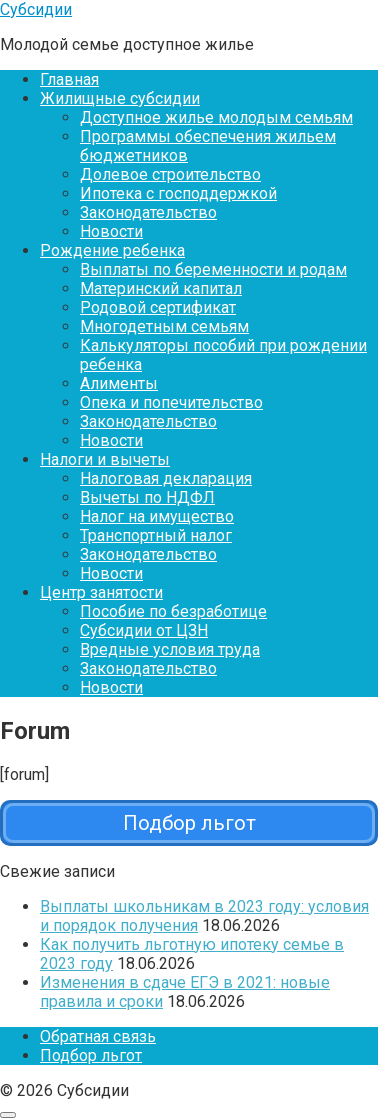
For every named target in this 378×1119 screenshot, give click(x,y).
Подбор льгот (91, 1055)
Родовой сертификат (158, 307)
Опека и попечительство (171, 402)
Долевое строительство (170, 174)
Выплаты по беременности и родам (213, 269)
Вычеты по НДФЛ (147, 497)
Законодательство (148, 212)
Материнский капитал (161, 288)
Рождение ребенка (112, 250)
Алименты (119, 383)
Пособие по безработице (173, 611)
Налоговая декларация (166, 478)
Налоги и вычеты (105, 459)
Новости (111, 231)
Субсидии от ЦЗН (144, 630)
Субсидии (36, 9)
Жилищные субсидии (120, 98)
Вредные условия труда (170, 649)
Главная (69, 79)
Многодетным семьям (164, 326)
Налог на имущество (157, 516)
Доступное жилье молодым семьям (216, 117)
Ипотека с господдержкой (178, 193)
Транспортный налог (156, 535)
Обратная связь (98, 1036)
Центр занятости (101, 592)
